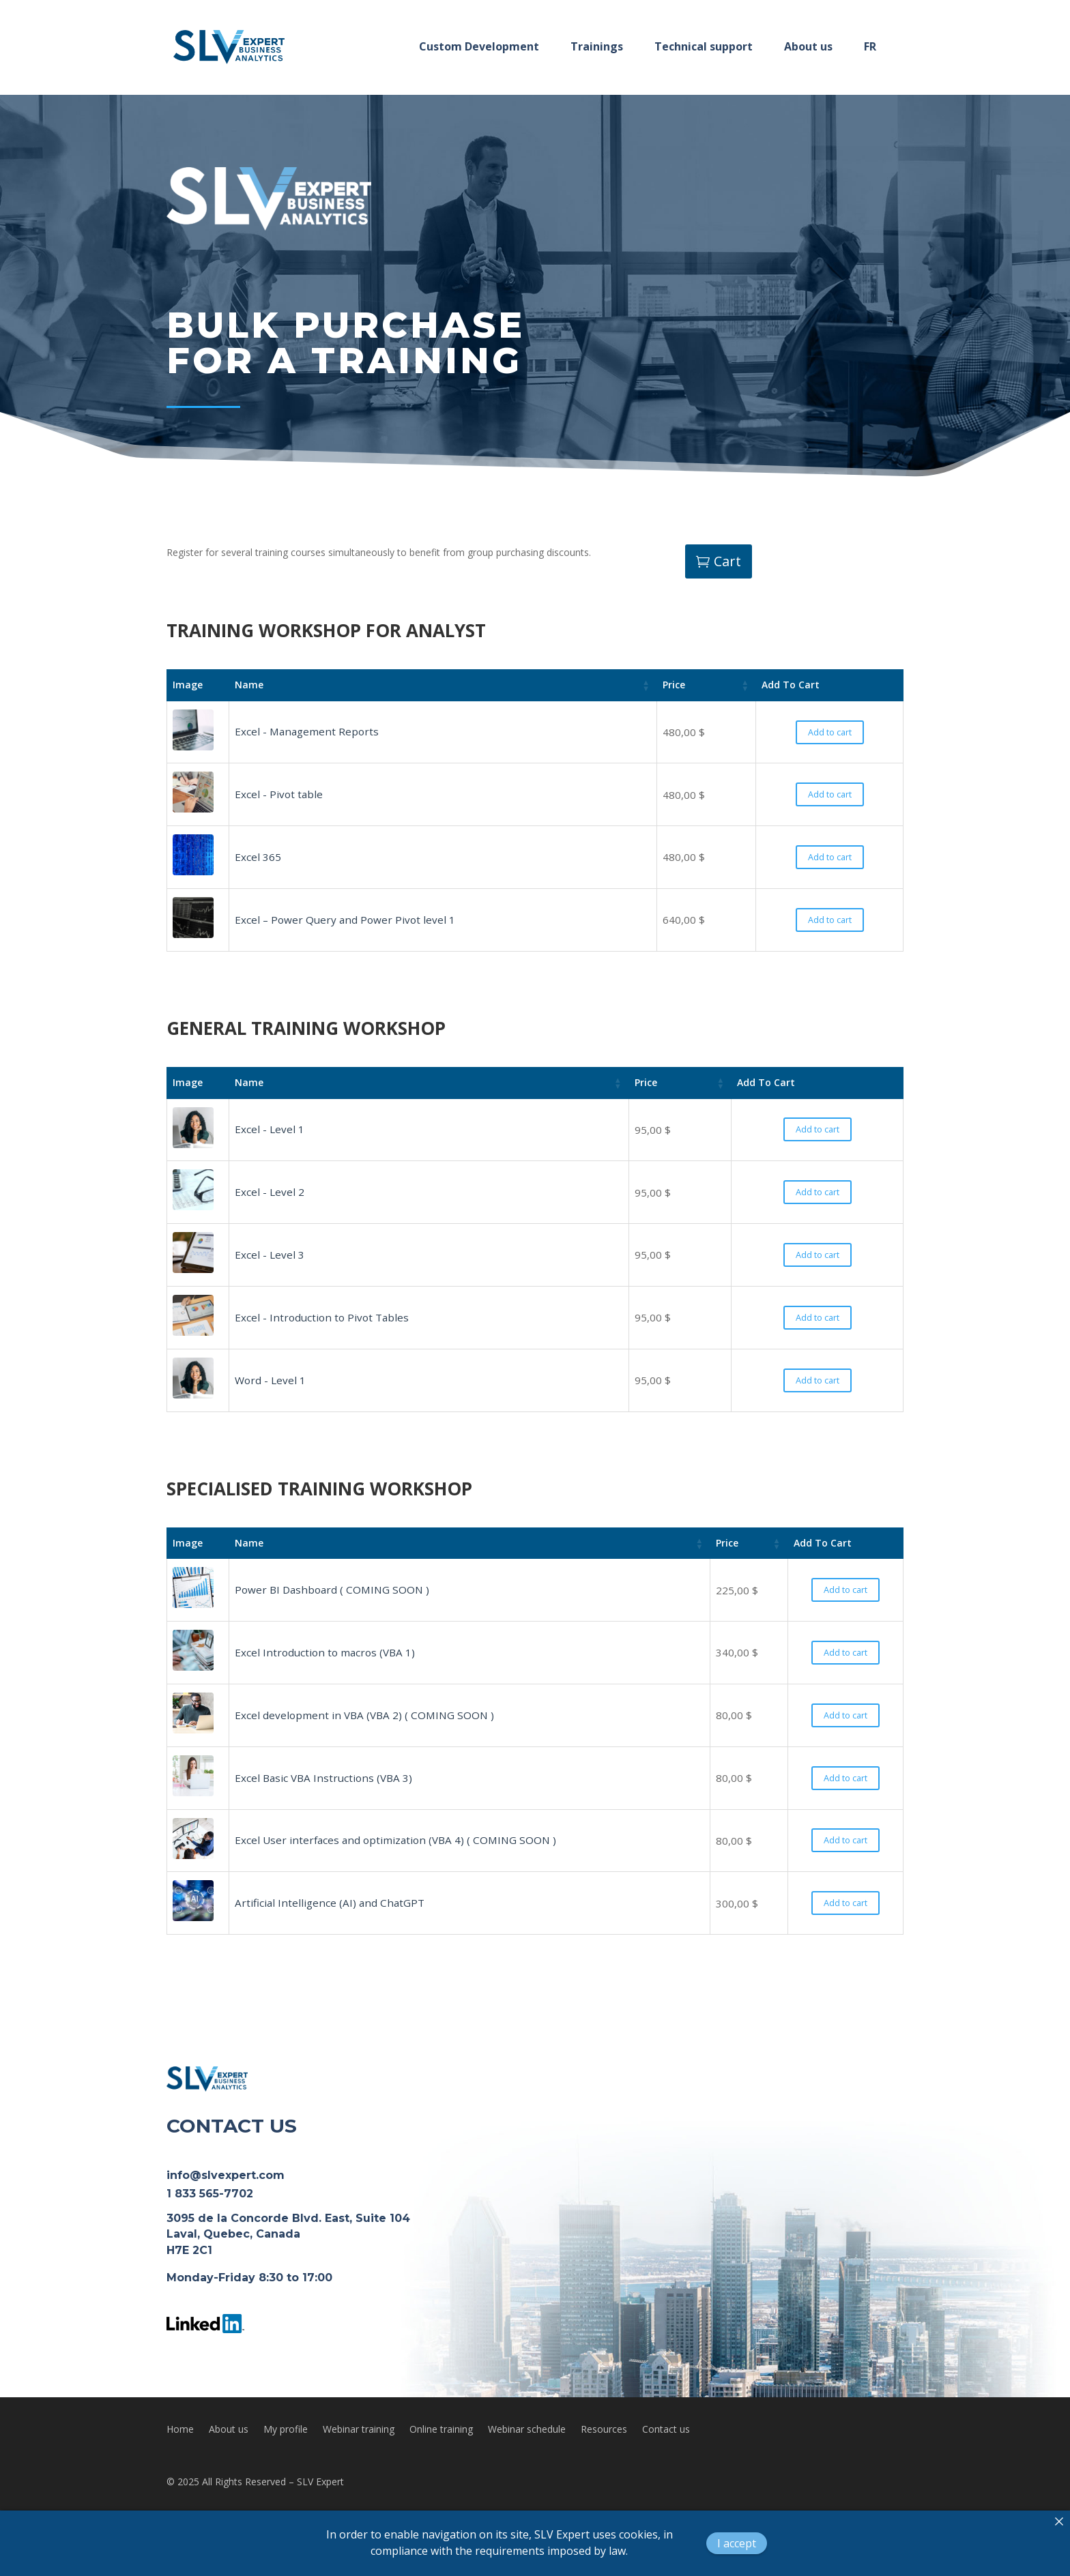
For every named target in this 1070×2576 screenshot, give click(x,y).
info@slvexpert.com (226, 2175)
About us (808, 46)
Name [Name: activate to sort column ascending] (249, 684)
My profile (285, 2430)
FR (870, 46)
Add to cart (830, 732)
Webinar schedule (527, 2430)
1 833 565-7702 (210, 2193)
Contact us (666, 2430)
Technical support (703, 46)
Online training (441, 2430)
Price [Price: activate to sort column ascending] (674, 684)
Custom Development (479, 46)
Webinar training (358, 2430)
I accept (736, 2543)
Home (180, 2430)
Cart (727, 561)
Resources (604, 2430)
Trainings (596, 46)
